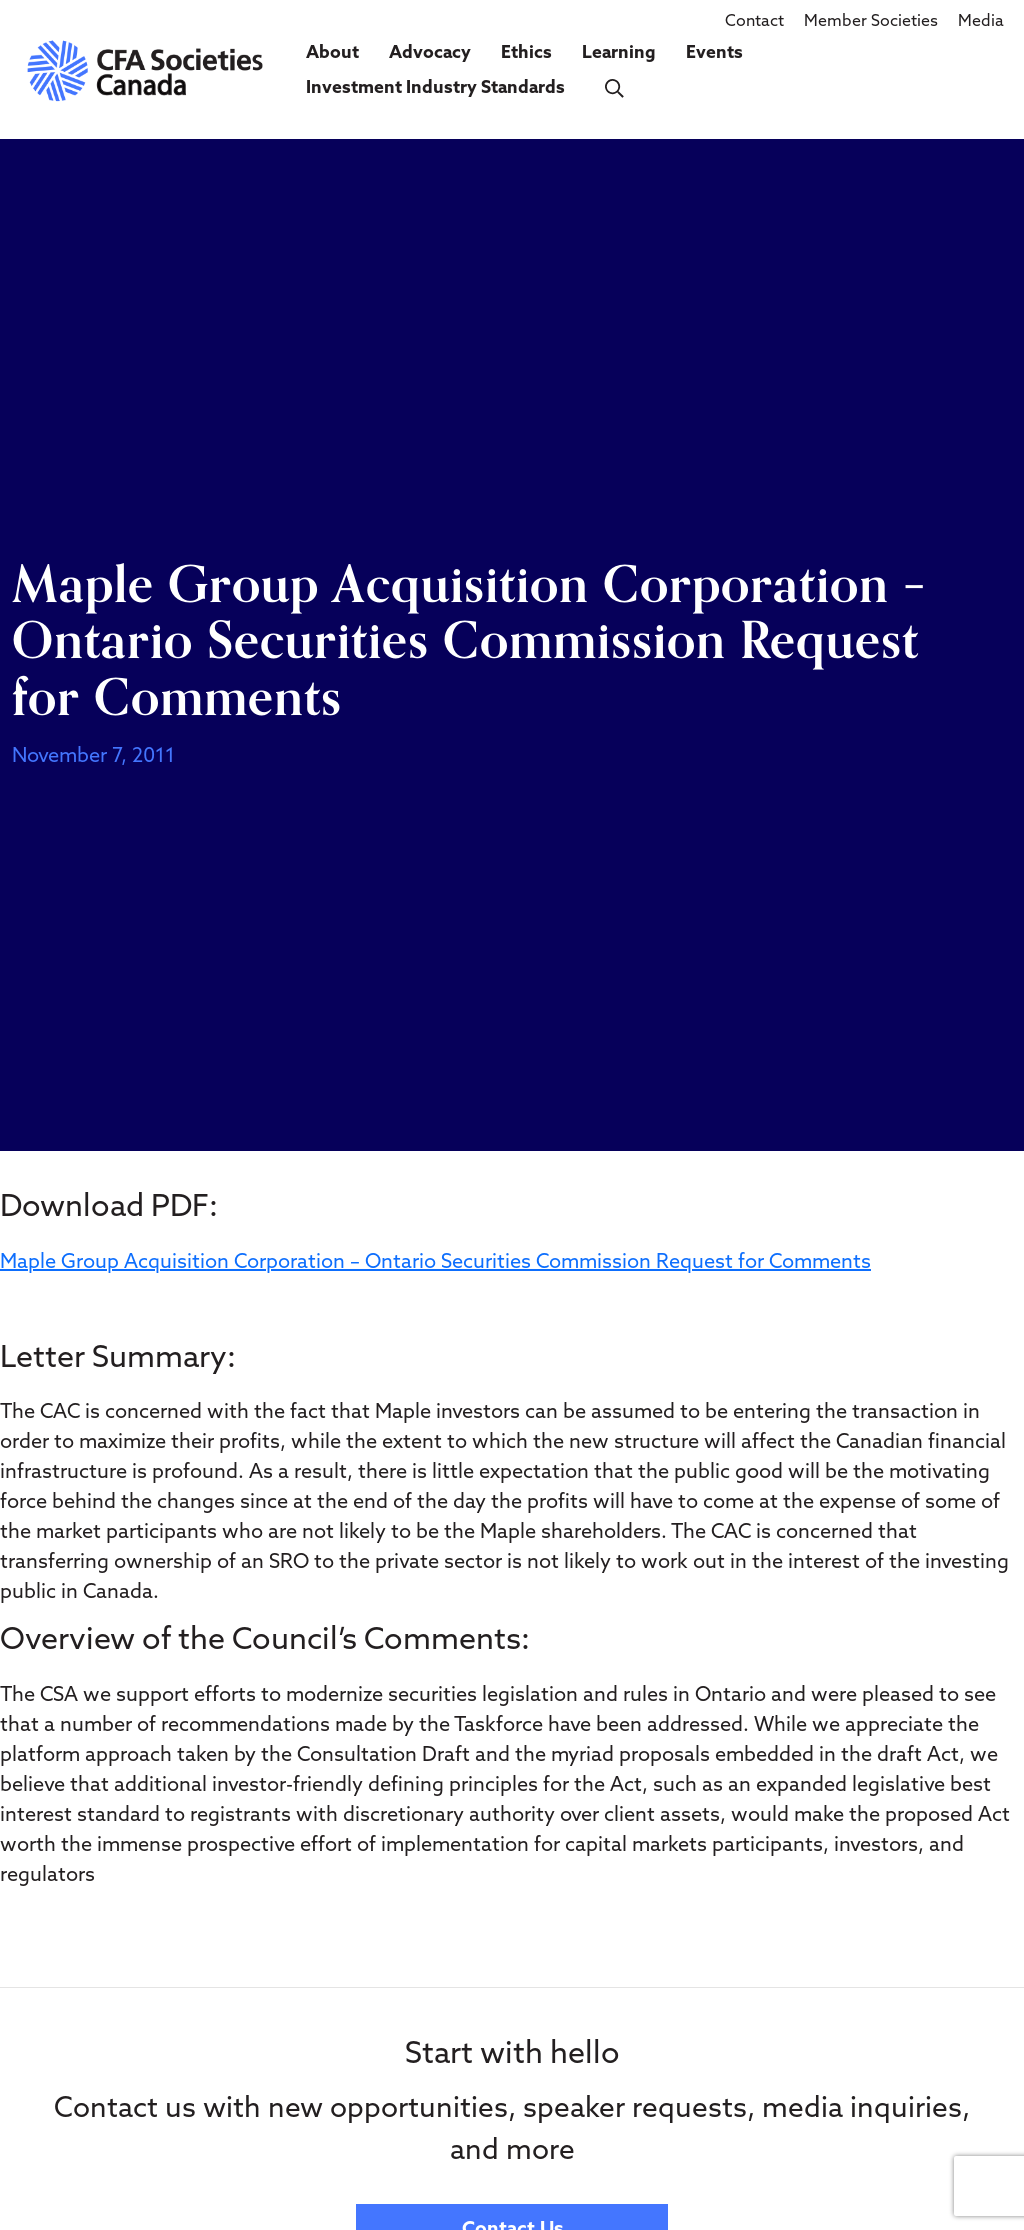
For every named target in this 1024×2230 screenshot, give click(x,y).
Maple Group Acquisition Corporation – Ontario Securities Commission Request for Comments (435, 1263)
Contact (754, 22)
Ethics (526, 53)
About (332, 53)
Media (981, 22)
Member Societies (871, 22)
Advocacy (430, 53)
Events (714, 53)
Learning (619, 53)
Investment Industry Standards (435, 88)
